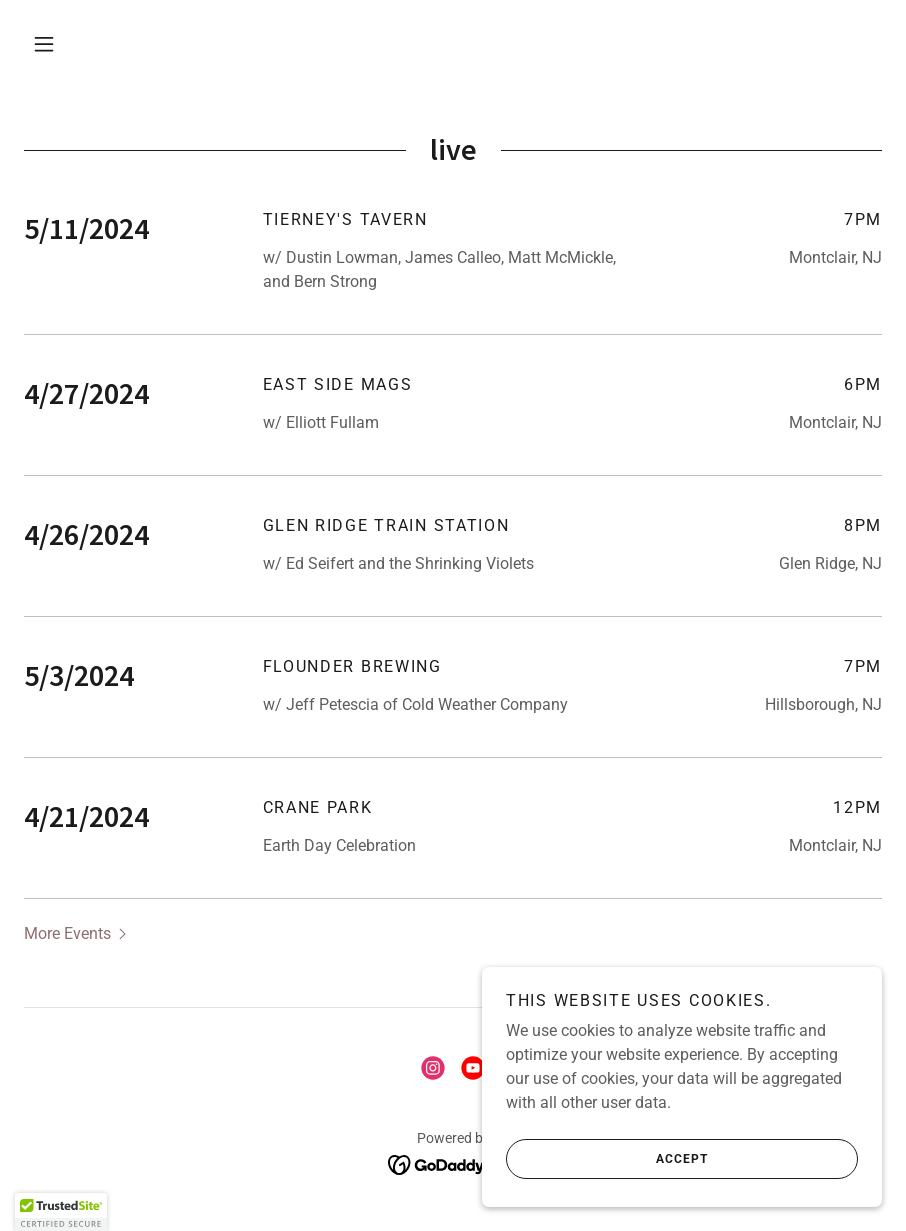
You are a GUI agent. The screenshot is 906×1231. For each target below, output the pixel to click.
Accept (607, 1159)
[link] (433, 1068)
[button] (44, 44)
